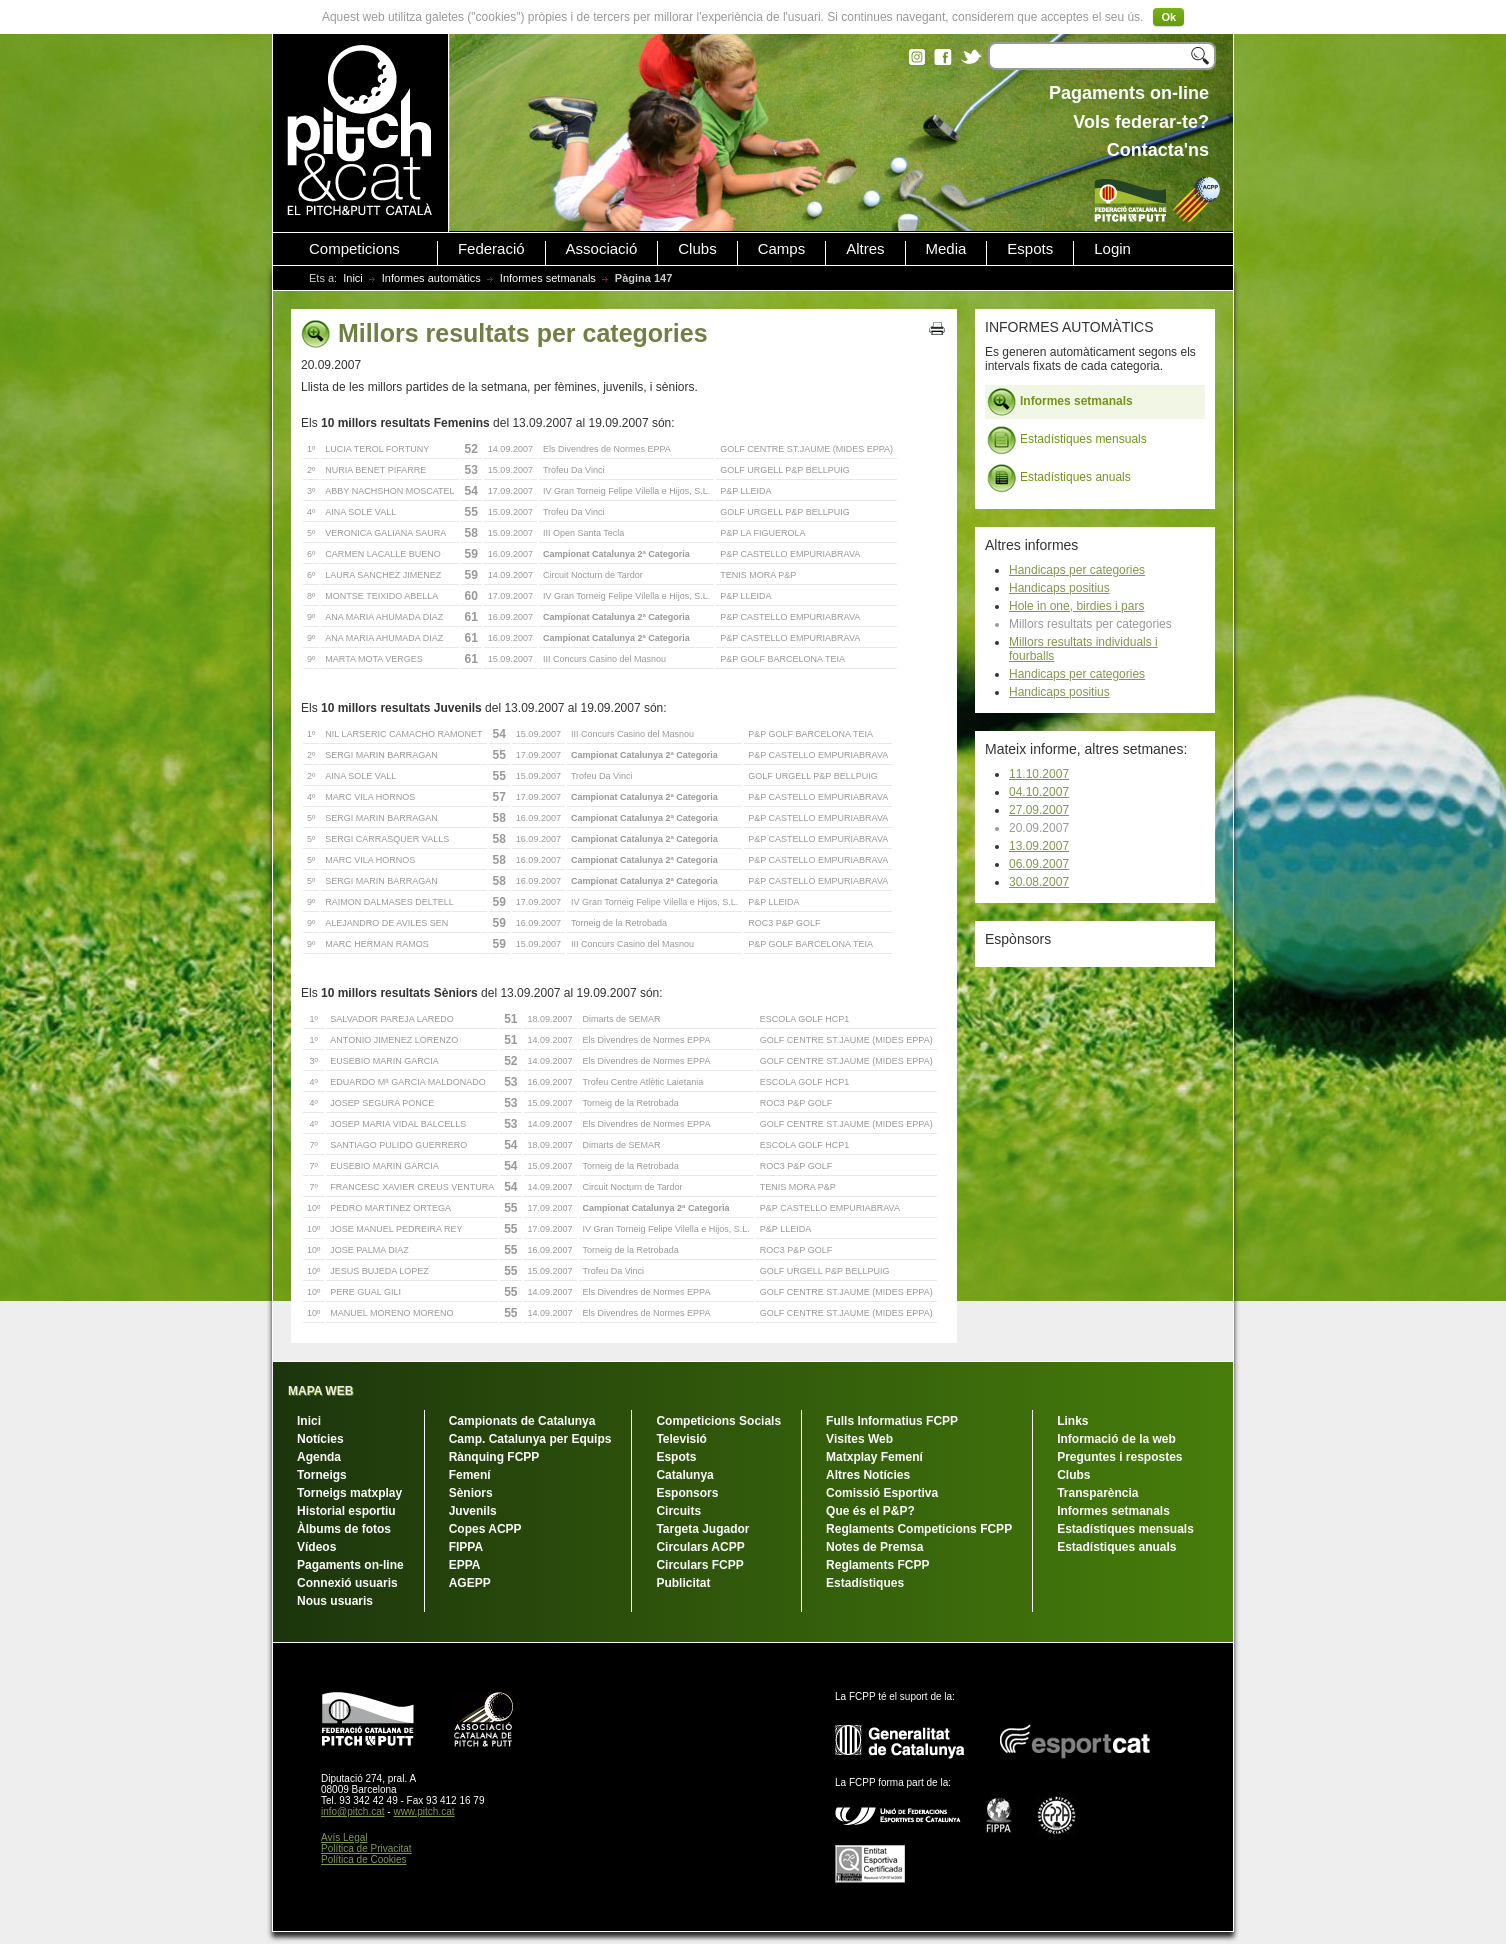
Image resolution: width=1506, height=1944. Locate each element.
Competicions (354, 249)
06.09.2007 (1039, 864)
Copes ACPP (485, 1529)
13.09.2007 (1039, 846)
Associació (602, 249)
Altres (865, 249)
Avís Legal (344, 1837)
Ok (1168, 17)
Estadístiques (865, 1583)
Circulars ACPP (700, 1547)
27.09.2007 (1039, 810)
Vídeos (316, 1547)
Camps (782, 249)
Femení (470, 1475)
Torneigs (322, 1475)
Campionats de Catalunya (522, 1421)
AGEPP (470, 1583)
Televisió (681, 1439)
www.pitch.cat (423, 1811)
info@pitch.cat (353, 1811)
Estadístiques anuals (1059, 478)
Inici (353, 278)
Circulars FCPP (699, 1565)
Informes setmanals (548, 278)
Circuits (678, 1511)
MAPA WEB (320, 1391)
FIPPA (466, 1547)
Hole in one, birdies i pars (1076, 606)
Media (946, 249)
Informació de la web (1116, 1439)
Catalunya (684, 1475)
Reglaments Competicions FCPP (919, 1529)
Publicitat (683, 1583)
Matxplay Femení (874, 1457)
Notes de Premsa (874, 1547)
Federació (491, 249)
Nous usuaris (335, 1601)
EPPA (465, 1565)
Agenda (319, 1457)
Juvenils (473, 1511)
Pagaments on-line (350, 1565)
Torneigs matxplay (349, 1493)
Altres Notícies (868, 1475)
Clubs (697, 249)
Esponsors (687, 1493)
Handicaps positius (1059, 588)
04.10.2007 (1039, 792)
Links (1072, 1421)
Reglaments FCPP (877, 1565)
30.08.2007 (1039, 882)
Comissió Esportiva (882, 1493)
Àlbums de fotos (344, 1529)
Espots (1030, 249)
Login (1112, 249)
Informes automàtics (431, 278)
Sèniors (471, 1493)
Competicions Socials (718, 1421)
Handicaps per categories (1077, 570)
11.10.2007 (1039, 774)
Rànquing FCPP (494, 1457)
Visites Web (859, 1439)
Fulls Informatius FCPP (892, 1421)
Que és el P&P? (870, 1511)
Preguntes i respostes (1119, 1457)
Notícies (320, 1439)
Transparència (1097, 1493)
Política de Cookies (364, 1859)
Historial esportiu (346, 1511)
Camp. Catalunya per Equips (530, 1439)
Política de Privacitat (366, 1848)
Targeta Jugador (702, 1529)
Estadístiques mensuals (1067, 440)
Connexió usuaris (347, 1583)
